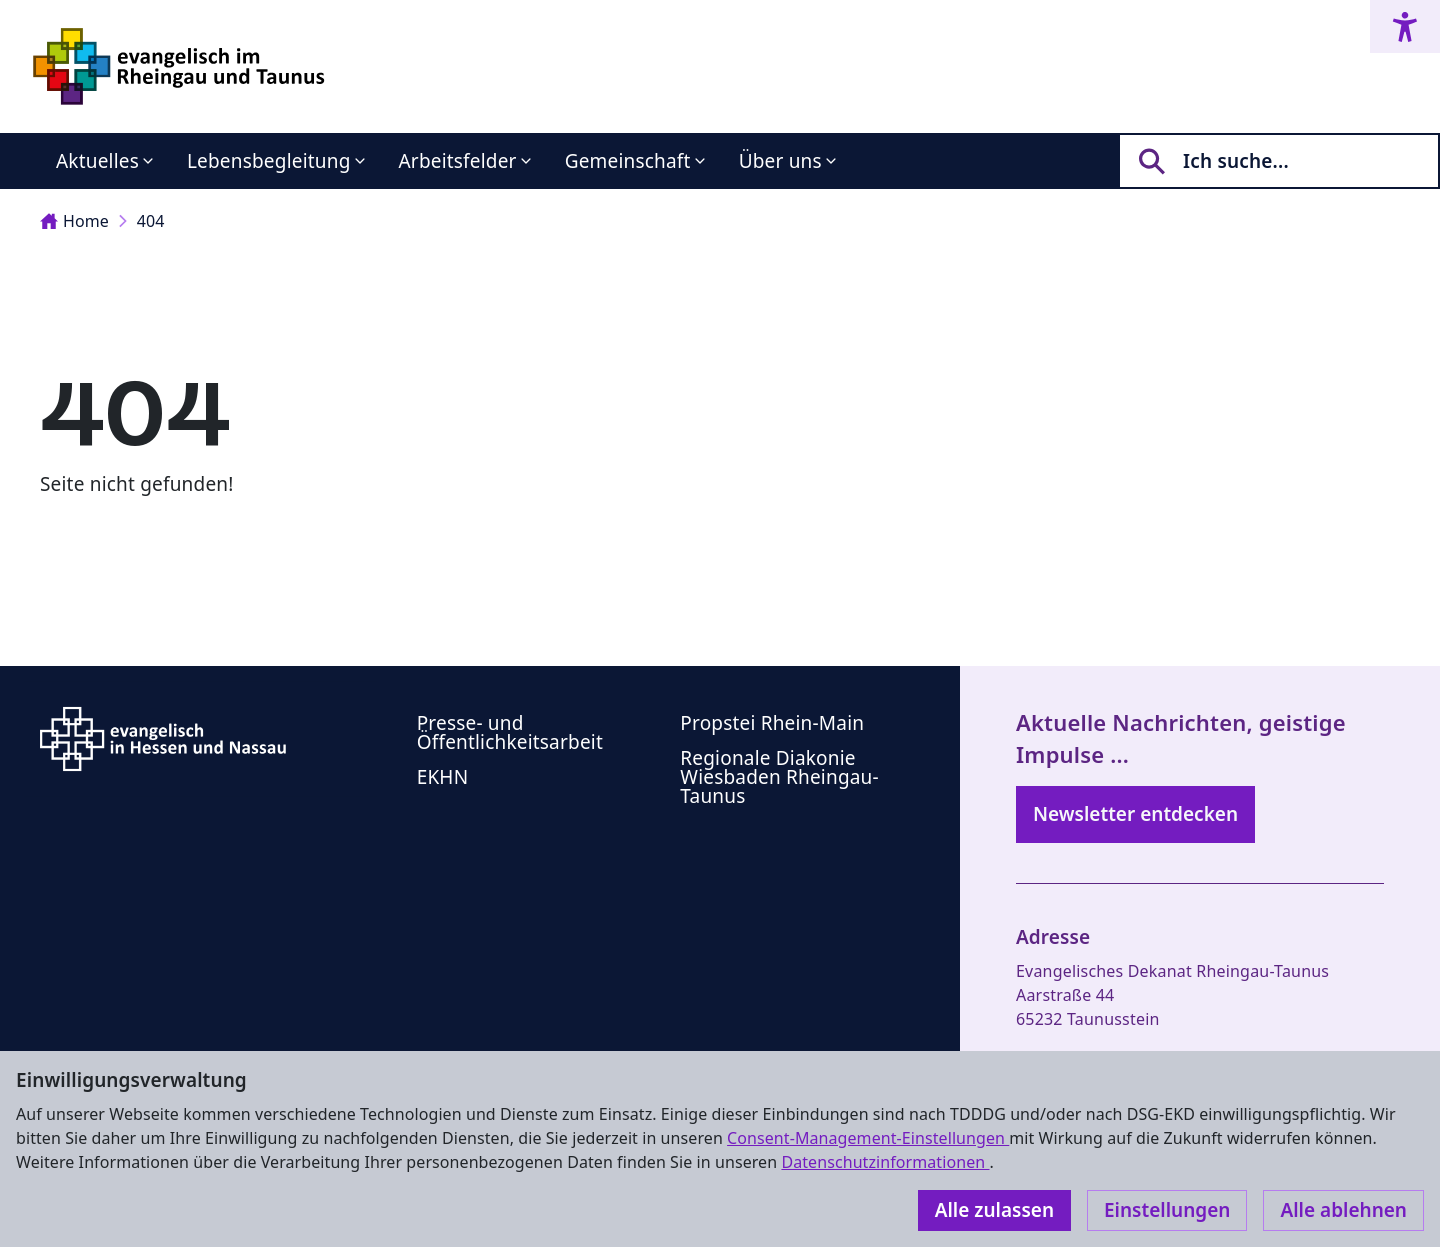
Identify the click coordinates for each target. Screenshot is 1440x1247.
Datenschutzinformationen (885, 1162)
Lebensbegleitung (269, 161)
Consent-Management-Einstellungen (868, 1138)
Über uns (780, 161)
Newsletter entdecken (1135, 814)
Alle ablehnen (1343, 1210)
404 (151, 221)
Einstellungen (1167, 1210)
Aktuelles (97, 161)
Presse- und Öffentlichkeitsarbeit (510, 732)
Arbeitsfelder (458, 161)
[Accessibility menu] (1405, 26)
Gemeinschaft (628, 161)
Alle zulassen (994, 1210)
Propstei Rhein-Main (772, 723)
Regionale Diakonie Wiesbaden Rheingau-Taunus (779, 777)
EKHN (443, 777)
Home (74, 221)
